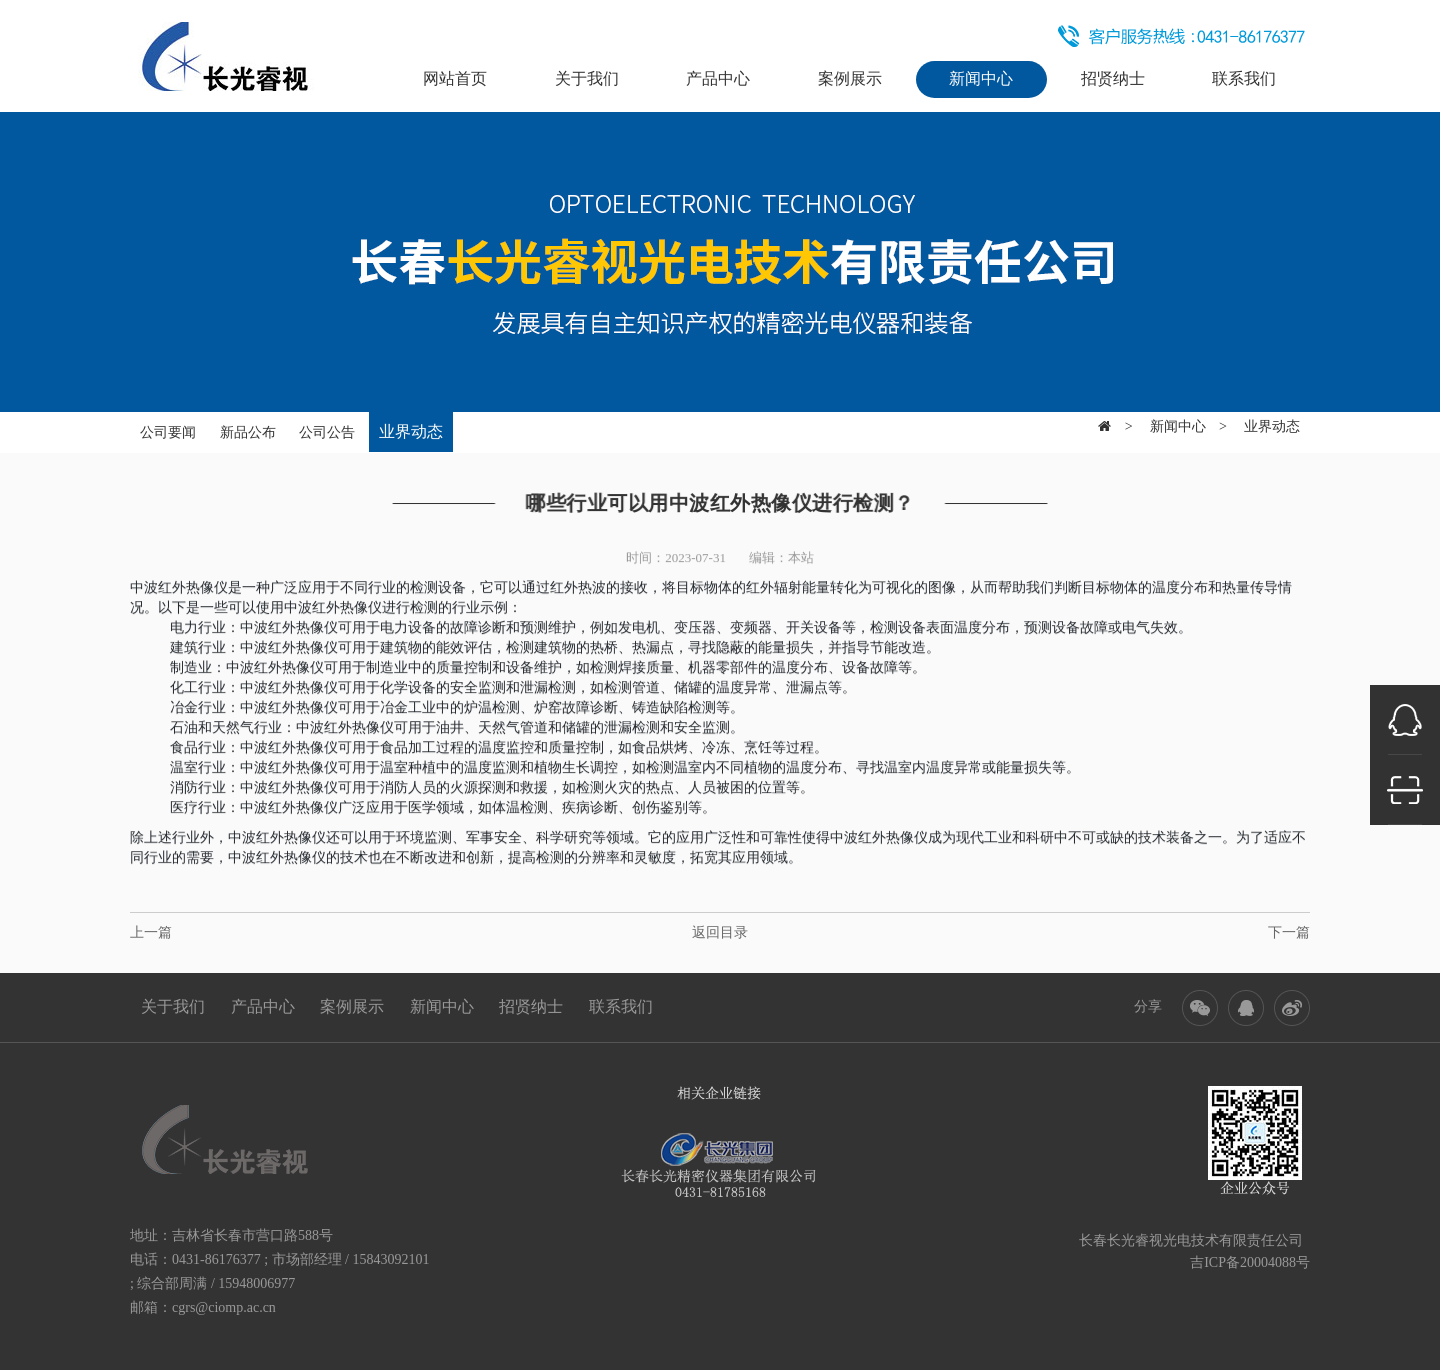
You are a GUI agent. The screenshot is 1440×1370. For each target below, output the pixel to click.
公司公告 (327, 424)
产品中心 (718, 78)
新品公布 (248, 424)
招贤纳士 (1113, 78)
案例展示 (850, 78)
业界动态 (411, 423)
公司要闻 (168, 424)
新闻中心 (981, 78)
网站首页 (455, 78)
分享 (1148, 1006)
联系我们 (1244, 78)
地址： (151, 1235)
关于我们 (587, 78)
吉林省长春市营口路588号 (252, 1235)
